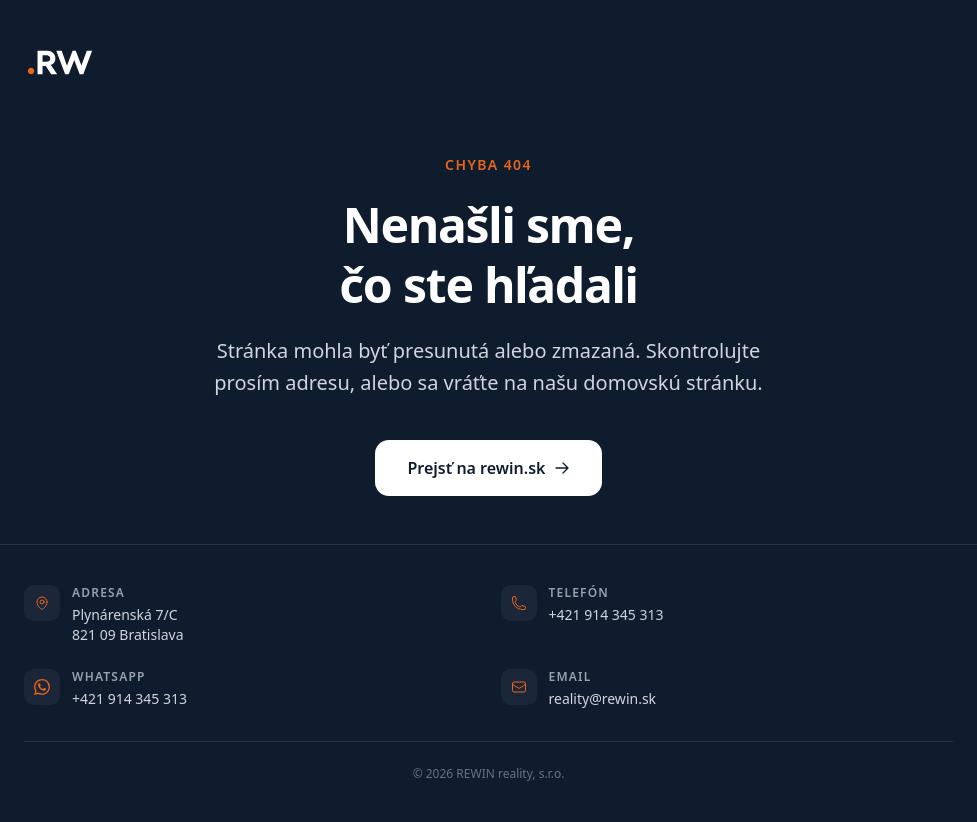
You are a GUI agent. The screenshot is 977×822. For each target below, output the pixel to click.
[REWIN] (60, 62)
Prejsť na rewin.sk (488, 468)
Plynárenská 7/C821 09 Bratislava (128, 624)
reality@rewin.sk (603, 698)
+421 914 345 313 (606, 614)
